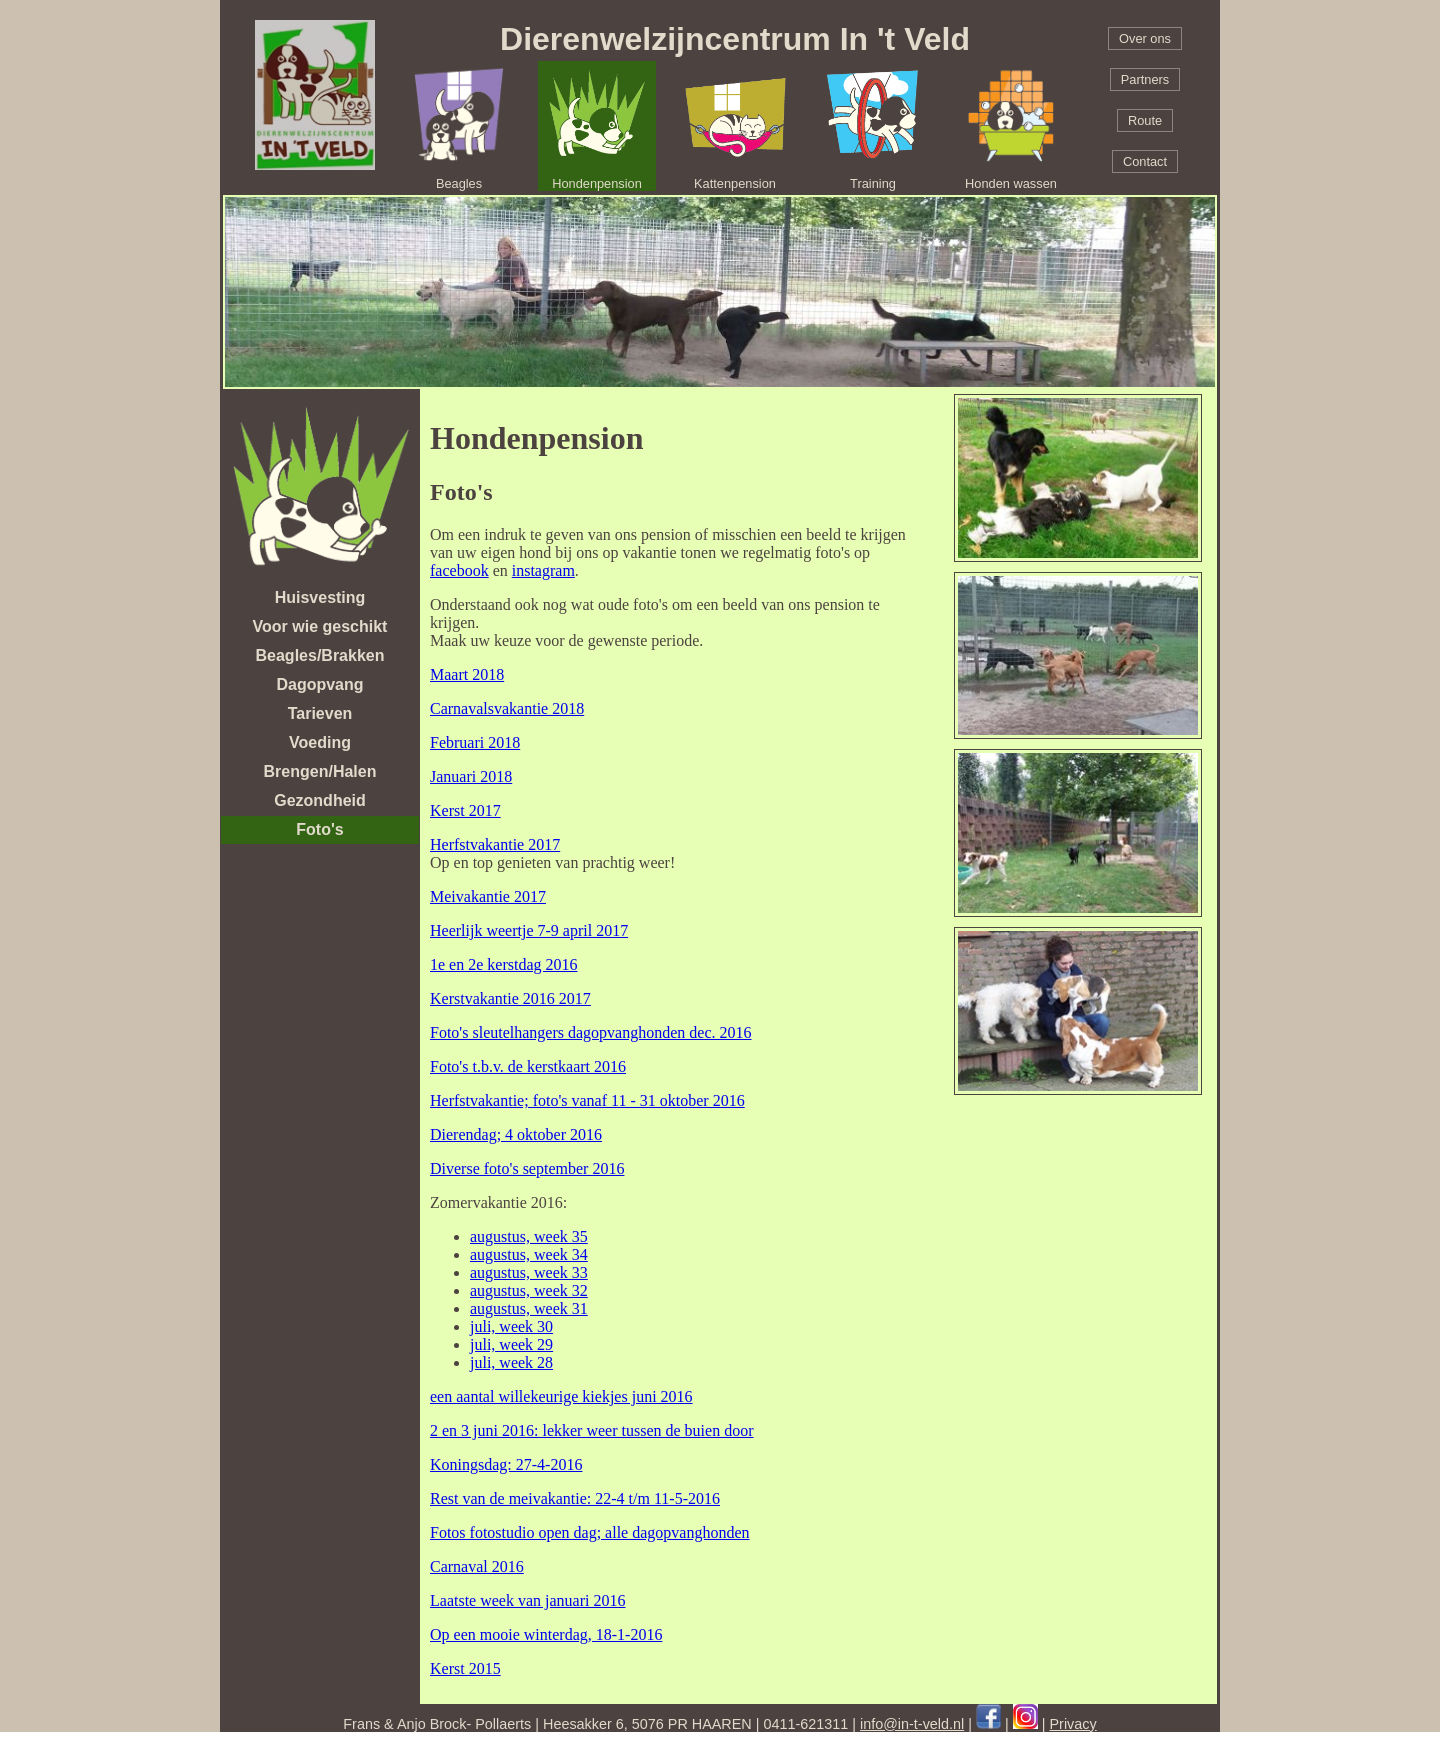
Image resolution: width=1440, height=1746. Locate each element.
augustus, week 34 (529, 1254)
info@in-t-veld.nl (912, 1724)
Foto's (319, 829)
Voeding (320, 742)
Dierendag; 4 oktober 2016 (516, 1134)
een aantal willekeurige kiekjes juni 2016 (561, 1396)
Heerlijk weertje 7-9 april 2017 (529, 930)
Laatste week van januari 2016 (527, 1600)
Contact (1145, 161)
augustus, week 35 (529, 1236)
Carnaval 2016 (477, 1566)
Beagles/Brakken (320, 655)
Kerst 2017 (465, 810)
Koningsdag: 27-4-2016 (506, 1464)
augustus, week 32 (529, 1290)
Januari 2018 (471, 776)
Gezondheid (320, 800)
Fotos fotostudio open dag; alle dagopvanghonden (590, 1532)
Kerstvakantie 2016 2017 (510, 998)
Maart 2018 (467, 674)
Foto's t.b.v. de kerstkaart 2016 (528, 1066)
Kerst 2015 (465, 1668)
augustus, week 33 (529, 1272)
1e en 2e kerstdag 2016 (504, 964)
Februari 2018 (475, 742)
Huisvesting (320, 597)
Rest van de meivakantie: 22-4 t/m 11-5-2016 (575, 1498)
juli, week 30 (511, 1326)
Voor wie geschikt (320, 626)
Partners (1145, 79)
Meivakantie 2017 (488, 896)
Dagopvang (319, 684)
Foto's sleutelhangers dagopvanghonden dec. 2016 (590, 1032)
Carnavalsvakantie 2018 (507, 708)
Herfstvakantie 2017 (495, 844)
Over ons (1145, 38)
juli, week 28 (511, 1362)
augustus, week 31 (529, 1308)
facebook (459, 570)
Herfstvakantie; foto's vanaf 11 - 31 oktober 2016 (587, 1100)
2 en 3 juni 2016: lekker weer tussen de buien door (591, 1430)
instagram (543, 570)
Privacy (1073, 1724)
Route (1145, 120)
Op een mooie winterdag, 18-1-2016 (546, 1634)
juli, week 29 (511, 1344)
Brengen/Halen (320, 771)
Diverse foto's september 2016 (527, 1168)
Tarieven (320, 713)
